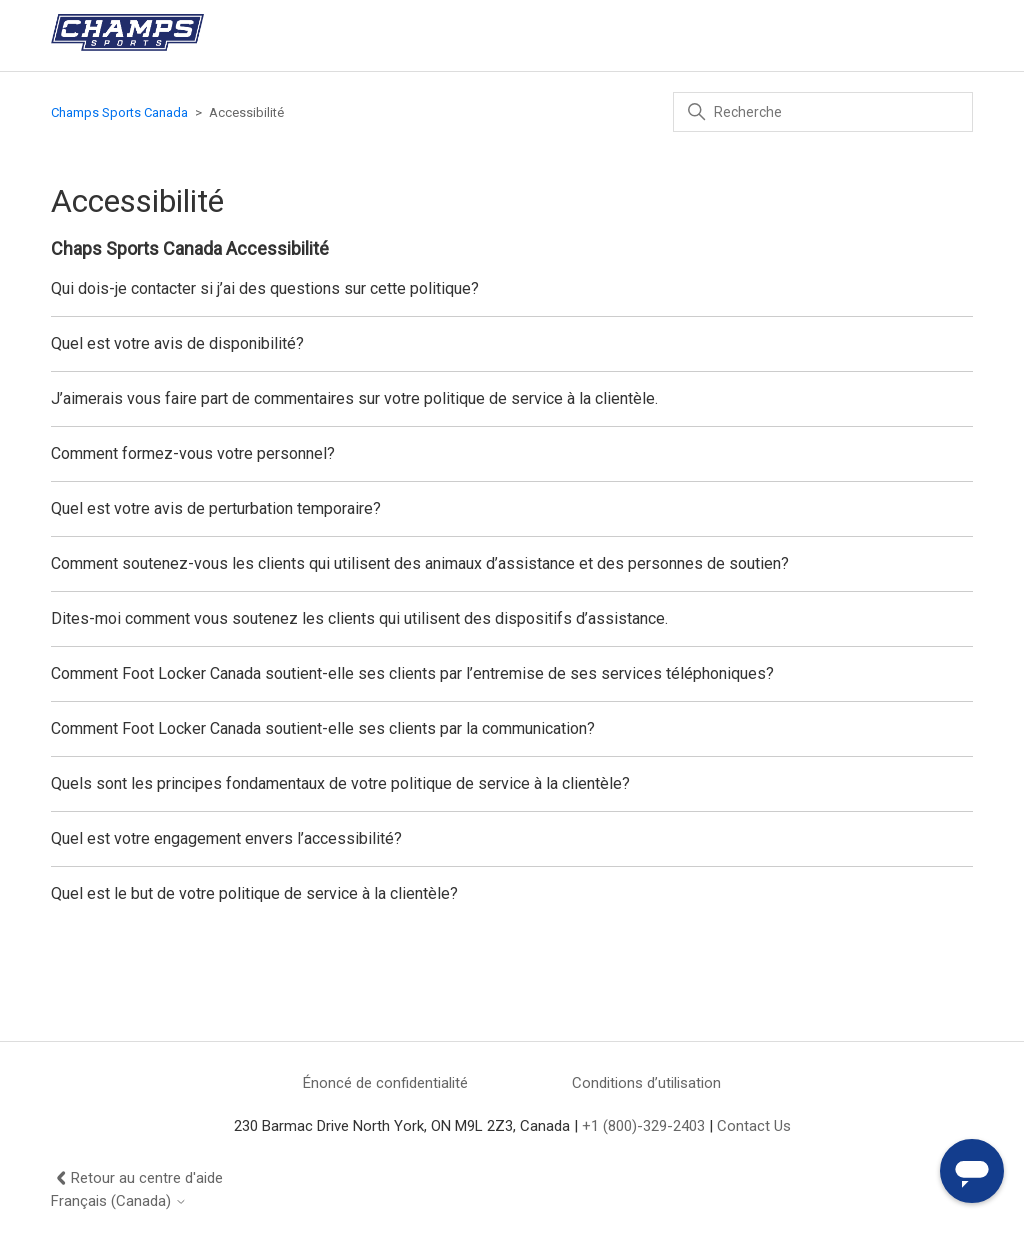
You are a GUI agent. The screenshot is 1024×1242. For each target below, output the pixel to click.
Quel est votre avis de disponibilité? (177, 343)
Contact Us (754, 1126)
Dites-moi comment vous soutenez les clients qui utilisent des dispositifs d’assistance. (359, 618)
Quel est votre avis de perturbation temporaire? (216, 508)
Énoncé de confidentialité (385, 1083)
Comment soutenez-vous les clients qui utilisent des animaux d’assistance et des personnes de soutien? (420, 563)
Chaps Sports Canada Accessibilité (190, 248)
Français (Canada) (119, 1201)
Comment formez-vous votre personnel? (193, 453)
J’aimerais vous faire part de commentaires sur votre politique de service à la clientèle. (354, 398)
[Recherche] (823, 112)
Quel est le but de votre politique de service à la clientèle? (254, 893)
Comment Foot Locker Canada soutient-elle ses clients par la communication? (323, 728)
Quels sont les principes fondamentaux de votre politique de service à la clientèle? (340, 783)
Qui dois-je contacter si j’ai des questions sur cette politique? (265, 288)
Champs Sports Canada (119, 112)
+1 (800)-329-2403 (643, 1126)
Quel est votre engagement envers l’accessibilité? (226, 838)
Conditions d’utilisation (646, 1083)
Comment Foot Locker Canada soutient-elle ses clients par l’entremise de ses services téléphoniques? (412, 673)
